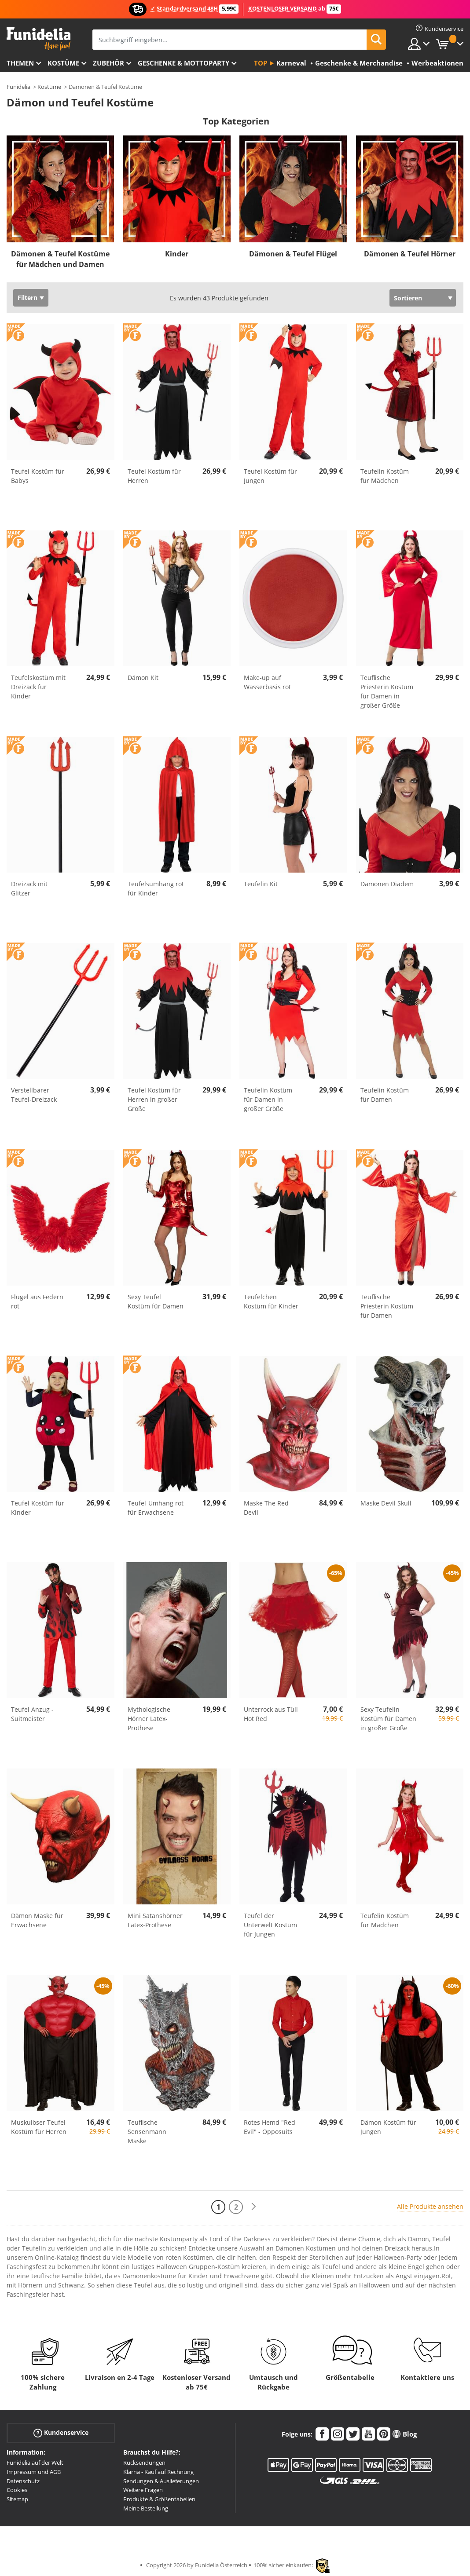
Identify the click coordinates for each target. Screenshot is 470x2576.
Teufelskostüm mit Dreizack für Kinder (38, 686)
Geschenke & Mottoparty (183, 62)
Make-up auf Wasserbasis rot (267, 682)
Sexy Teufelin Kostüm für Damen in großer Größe (388, 1718)
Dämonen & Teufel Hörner (409, 254)
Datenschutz (23, 2481)
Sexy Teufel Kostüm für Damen (156, 1301)
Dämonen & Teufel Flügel (293, 254)
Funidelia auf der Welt (35, 2462)
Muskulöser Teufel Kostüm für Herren (38, 2127)
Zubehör (108, 62)
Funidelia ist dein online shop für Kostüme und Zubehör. (38, 39)
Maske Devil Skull (385, 1503)
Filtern (27, 297)
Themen (20, 62)
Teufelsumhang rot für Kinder (156, 888)
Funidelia (18, 87)
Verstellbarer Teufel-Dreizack (34, 1094)
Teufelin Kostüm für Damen (384, 1094)
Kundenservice (60, 2432)
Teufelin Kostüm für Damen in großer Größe (268, 1099)
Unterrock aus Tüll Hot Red (271, 1714)
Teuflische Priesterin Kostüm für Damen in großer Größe (386, 691)
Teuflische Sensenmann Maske (147, 2131)
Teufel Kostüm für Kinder (37, 1507)
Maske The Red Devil (266, 1507)
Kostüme (63, 62)
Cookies (17, 2490)
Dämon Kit (143, 677)
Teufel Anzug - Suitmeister (32, 1714)
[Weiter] (253, 2207)
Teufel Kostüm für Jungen (270, 476)
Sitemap (17, 2499)
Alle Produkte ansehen (430, 2206)
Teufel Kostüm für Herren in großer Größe (154, 1099)
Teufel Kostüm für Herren (154, 476)
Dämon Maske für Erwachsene (37, 1920)
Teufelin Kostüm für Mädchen (384, 476)
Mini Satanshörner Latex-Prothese (155, 1920)
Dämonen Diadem (387, 884)
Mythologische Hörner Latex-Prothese (149, 1718)
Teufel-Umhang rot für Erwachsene (156, 1507)
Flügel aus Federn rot (37, 1301)
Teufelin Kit (261, 884)
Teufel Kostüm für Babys (37, 476)
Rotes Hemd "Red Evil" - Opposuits (269, 2127)
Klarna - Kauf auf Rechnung (158, 2472)
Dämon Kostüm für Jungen (388, 2127)
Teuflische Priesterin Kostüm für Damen (386, 1306)
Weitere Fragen (143, 2490)
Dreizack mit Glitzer (29, 888)
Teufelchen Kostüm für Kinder (271, 1301)
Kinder (176, 254)
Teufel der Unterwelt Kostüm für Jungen (270, 1924)
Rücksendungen (144, 2462)
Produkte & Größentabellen (159, 2499)
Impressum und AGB (34, 2472)
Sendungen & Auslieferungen (161, 2481)
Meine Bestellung (145, 2508)
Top (260, 62)
